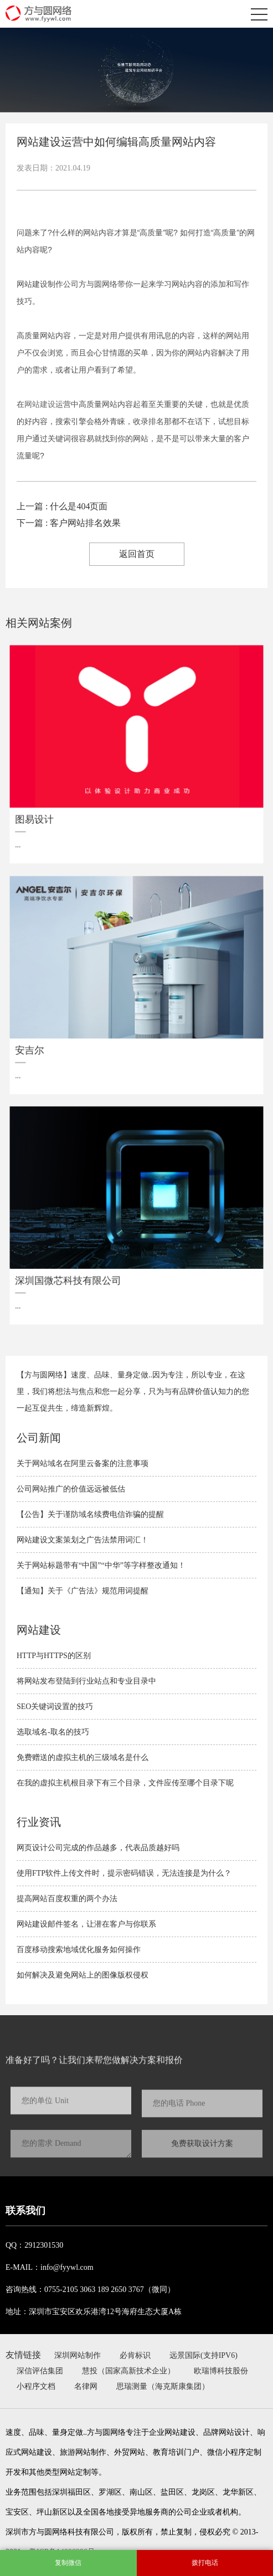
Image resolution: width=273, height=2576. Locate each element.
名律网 (85, 2386)
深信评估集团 (40, 2371)
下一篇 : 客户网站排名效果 (69, 523)
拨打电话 (205, 2563)
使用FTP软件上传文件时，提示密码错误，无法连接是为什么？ (124, 1873)
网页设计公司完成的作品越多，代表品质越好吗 (98, 1848)
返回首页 (136, 554)
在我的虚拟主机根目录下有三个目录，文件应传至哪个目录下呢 (125, 1783)
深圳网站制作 (77, 2355)
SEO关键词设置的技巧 (55, 1706)
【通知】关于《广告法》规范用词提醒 (82, 1591)
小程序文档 (36, 2386)
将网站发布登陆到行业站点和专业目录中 (86, 1681)
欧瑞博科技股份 (221, 2371)
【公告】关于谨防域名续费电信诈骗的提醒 (90, 1514)
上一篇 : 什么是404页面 (62, 506)
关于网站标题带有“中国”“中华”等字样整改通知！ (101, 1565)
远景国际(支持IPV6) (203, 2355)
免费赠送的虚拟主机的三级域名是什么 (82, 1757)
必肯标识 (135, 2355)
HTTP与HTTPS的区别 (54, 1655)
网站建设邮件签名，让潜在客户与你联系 (86, 1924)
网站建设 (39, 404)
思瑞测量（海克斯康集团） (162, 2386)
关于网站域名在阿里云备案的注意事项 (82, 1463)
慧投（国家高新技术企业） (128, 2371)
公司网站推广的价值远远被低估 (71, 1489)
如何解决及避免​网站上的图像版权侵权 (82, 1975)
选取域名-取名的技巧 (53, 1732)
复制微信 (68, 2563)
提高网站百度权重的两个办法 (67, 1898)
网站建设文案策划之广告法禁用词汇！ (82, 1540)
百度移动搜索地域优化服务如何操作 (79, 1949)
